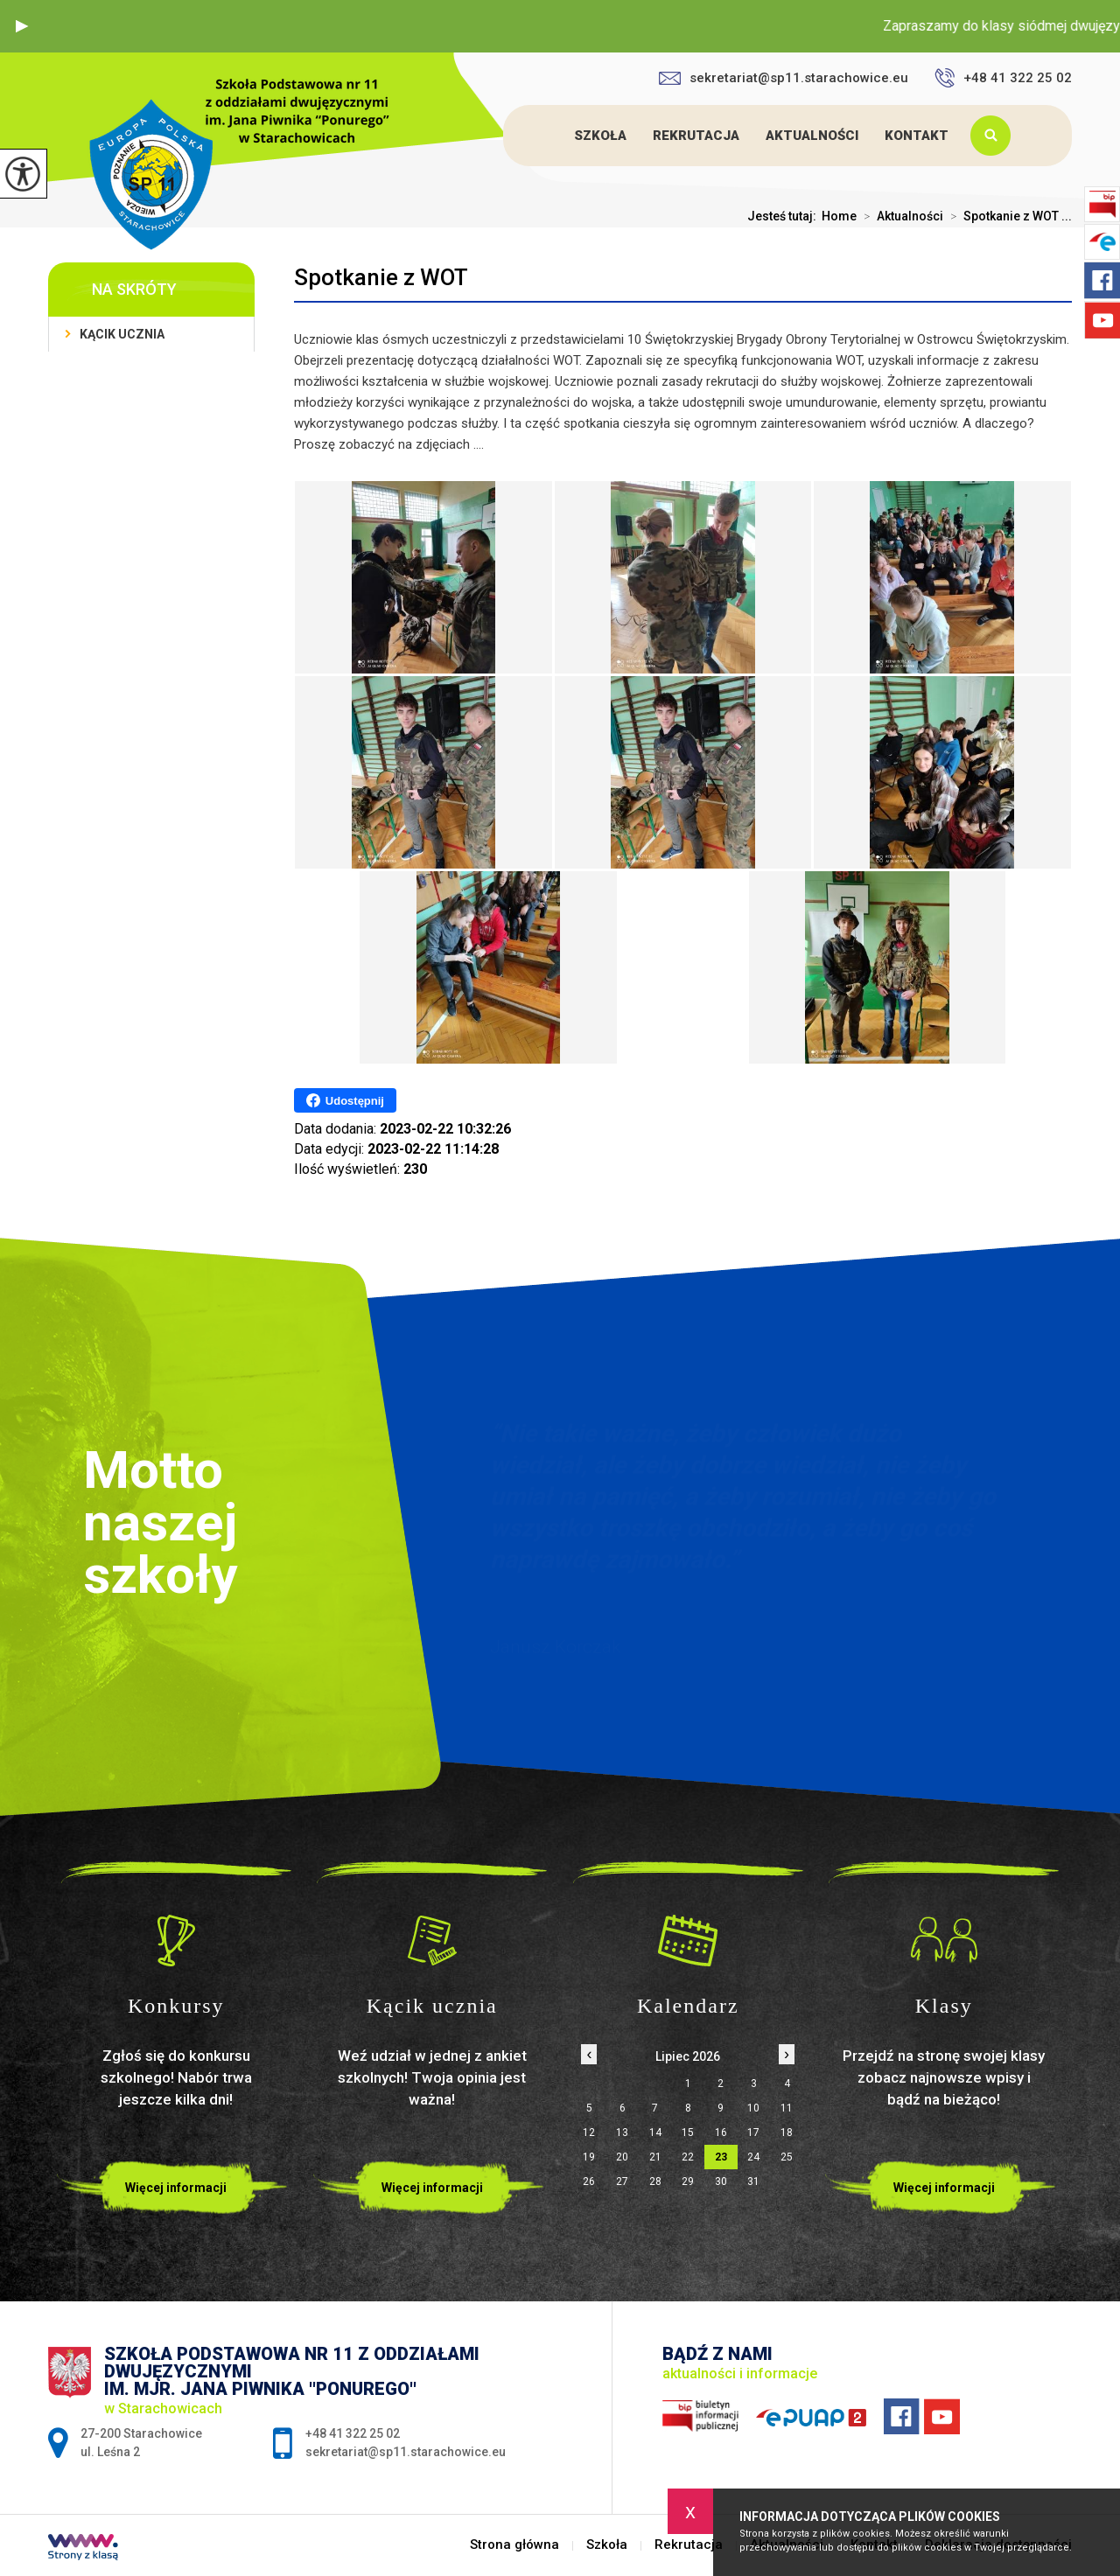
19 (589, 2157)
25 (786, 2157)
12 (589, 2132)
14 (655, 2132)
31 (753, 2181)
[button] (22, 26)
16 (721, 2132)
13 (622, 2132)
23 (721, 2157)
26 (589, 2181)
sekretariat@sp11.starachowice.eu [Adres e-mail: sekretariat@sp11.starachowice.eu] (405, 2452)
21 (655, 2157)
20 (622, 2157)
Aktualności (812, 135)
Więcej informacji (176, 2188)
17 (753, 2132)
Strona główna (545, 135)
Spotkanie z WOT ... (1007, 216)
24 (753, 2157)
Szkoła (600, 135)
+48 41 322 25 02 (1003, 77)
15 (688, 2132)
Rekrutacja (696, 135)
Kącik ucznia (122, 334)
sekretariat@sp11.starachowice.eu (783, 78)
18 (786, 2132)
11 (786, 2108)
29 (688, 2181)
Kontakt (916, 135)
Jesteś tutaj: (784, 216)
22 (688, 2157)
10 (753, 2108)
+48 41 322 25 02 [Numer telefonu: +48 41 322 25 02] (352, 2433)
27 (622, 2181)
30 (721, 2181)
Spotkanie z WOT (381, 277)
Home (839, 216)
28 (655, 2181)
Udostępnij (345, 1100)
